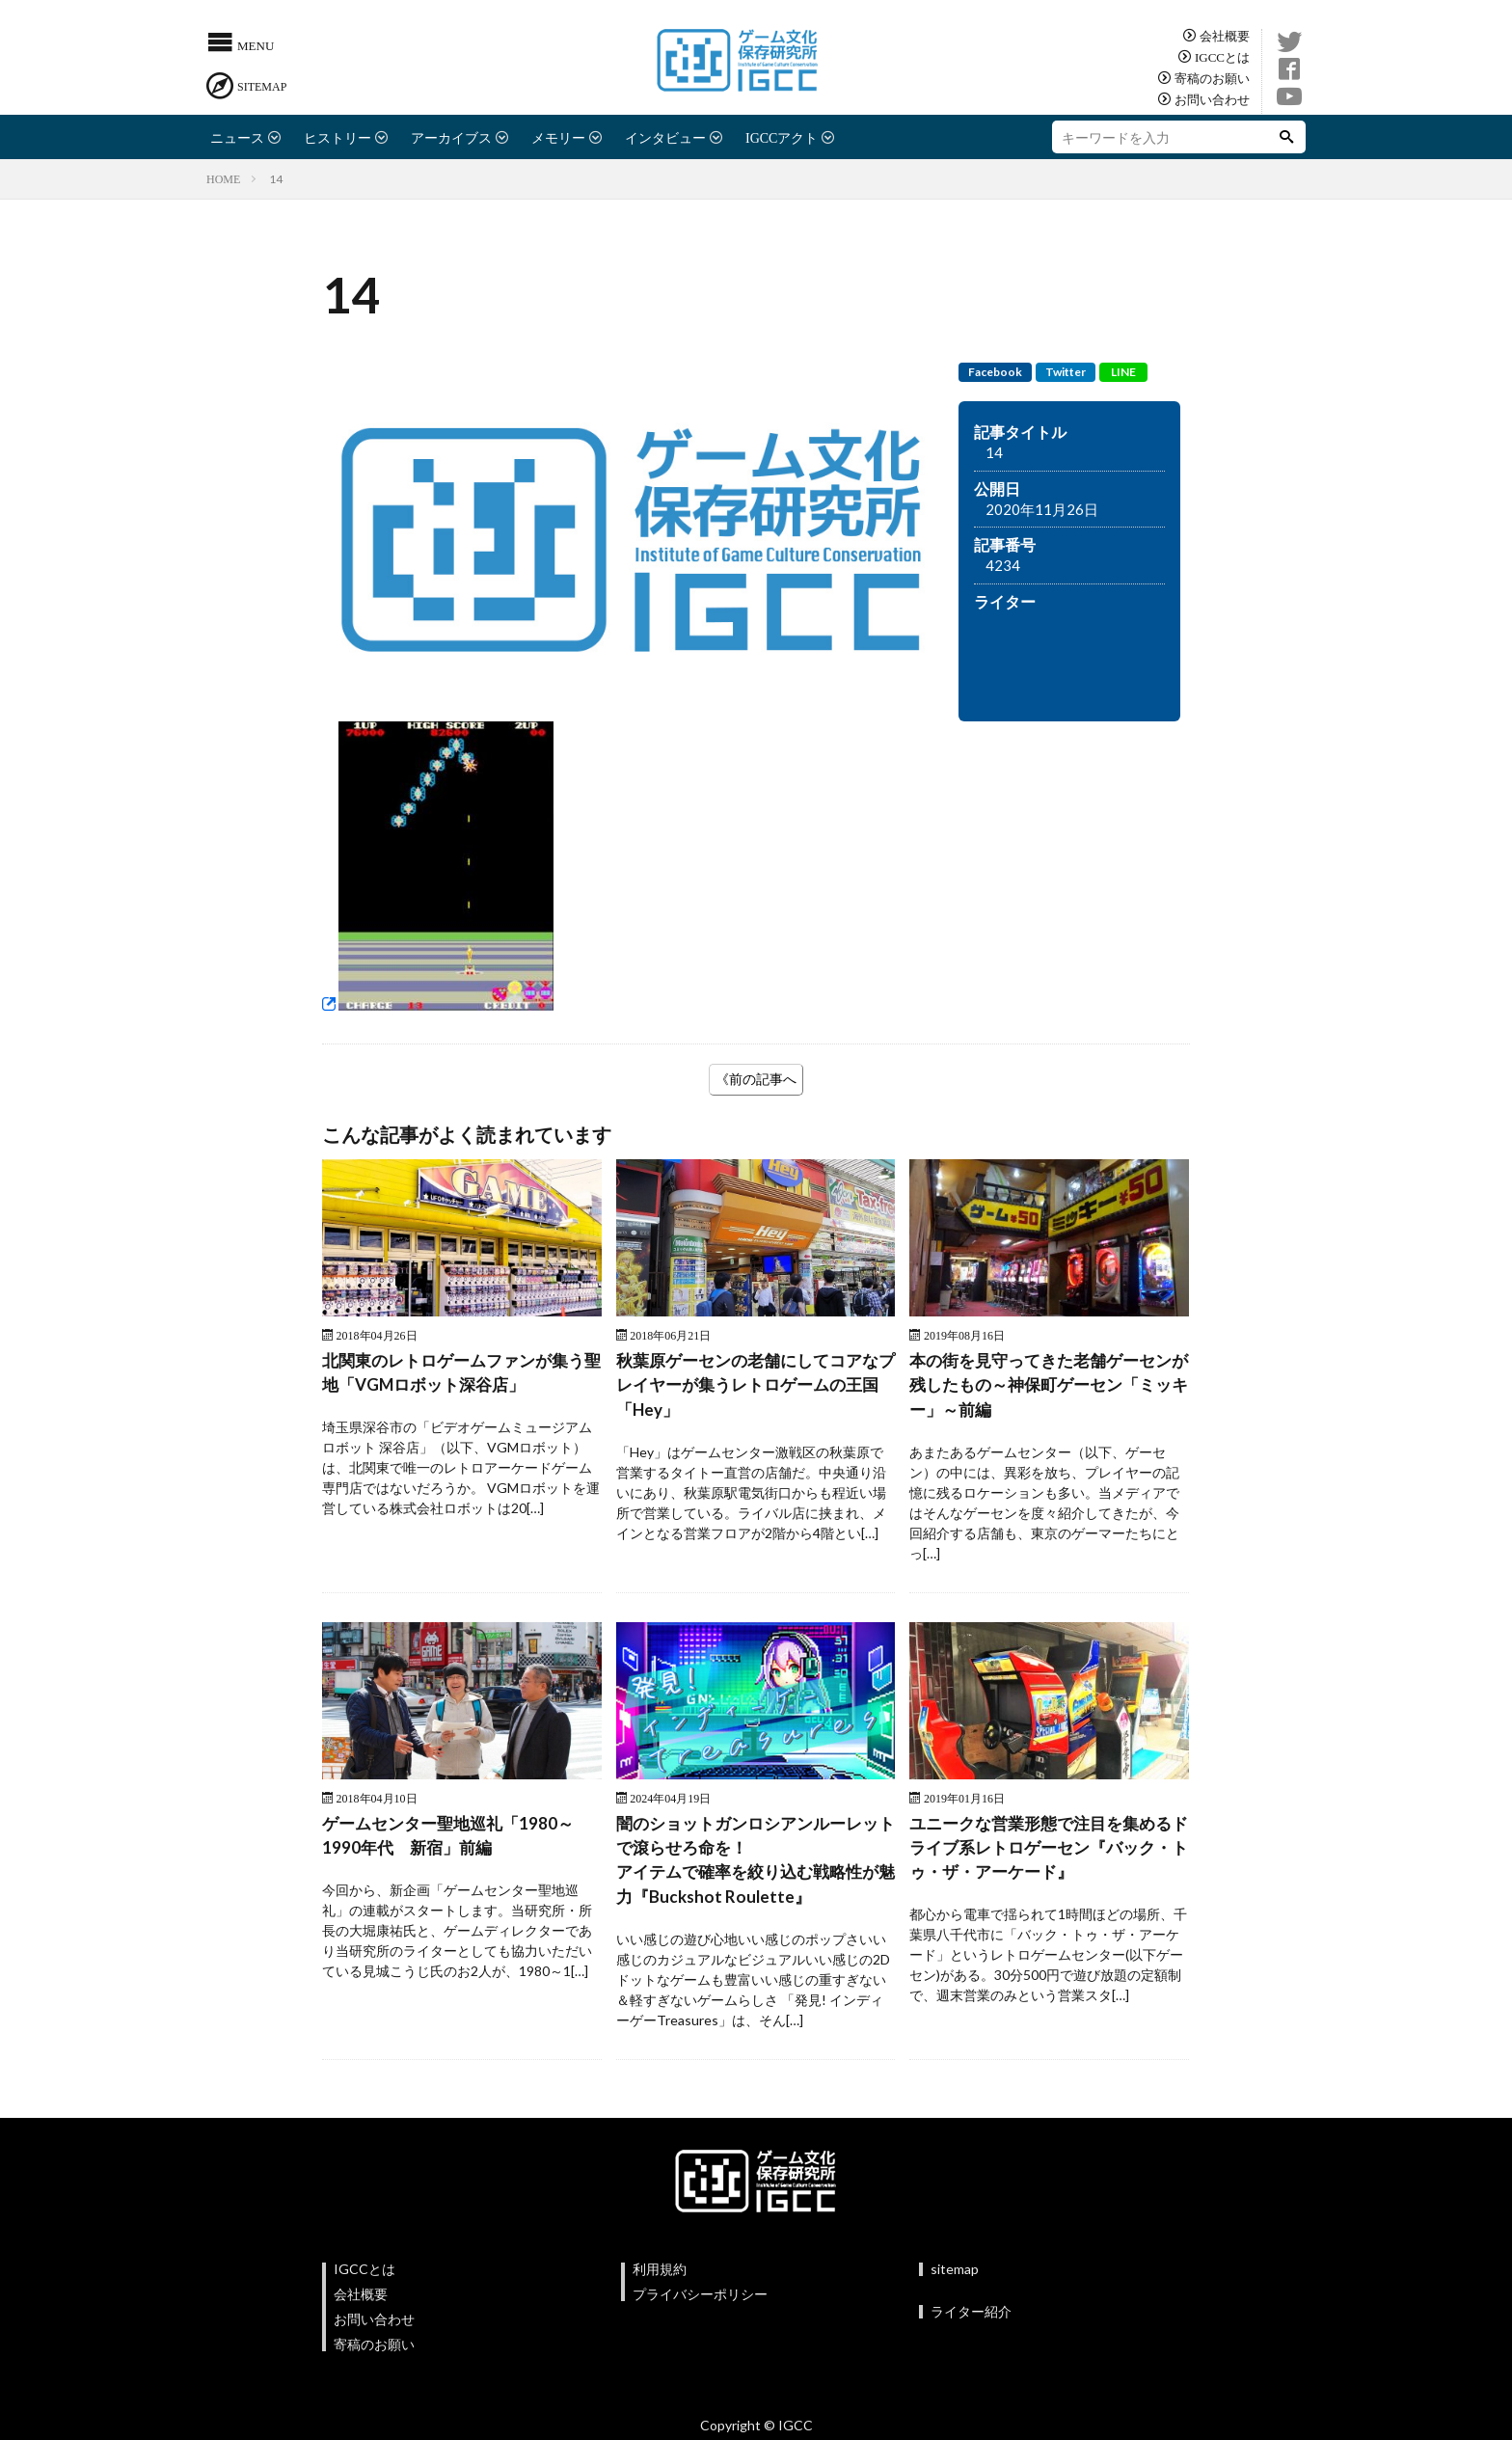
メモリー (558, 137)
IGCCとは (1222, 56)
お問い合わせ (1212, 99)
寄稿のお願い (1212, 77)
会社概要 (1225, 35)
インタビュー (665, 137)
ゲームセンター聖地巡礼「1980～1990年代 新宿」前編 (454, 1840)
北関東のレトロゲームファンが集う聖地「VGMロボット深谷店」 (461, 1373)
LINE (1123, 372)
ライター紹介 (971, 2321)
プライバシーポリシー (700, 2303)
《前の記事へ (756, 1079)
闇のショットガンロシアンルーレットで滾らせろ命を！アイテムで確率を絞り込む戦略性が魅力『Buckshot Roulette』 (755, 1866)
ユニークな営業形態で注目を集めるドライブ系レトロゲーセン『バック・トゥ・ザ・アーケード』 (1048, 1853)
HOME (223, 178)
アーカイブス (451, 137)
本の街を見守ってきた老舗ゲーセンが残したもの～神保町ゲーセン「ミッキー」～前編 (1048, 1386)
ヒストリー (337, 137)
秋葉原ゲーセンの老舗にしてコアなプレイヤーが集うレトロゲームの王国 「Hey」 (755, 1386)
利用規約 (660, 2278)
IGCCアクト (781, 137)
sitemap (955, 2278)
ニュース (237, 137)
